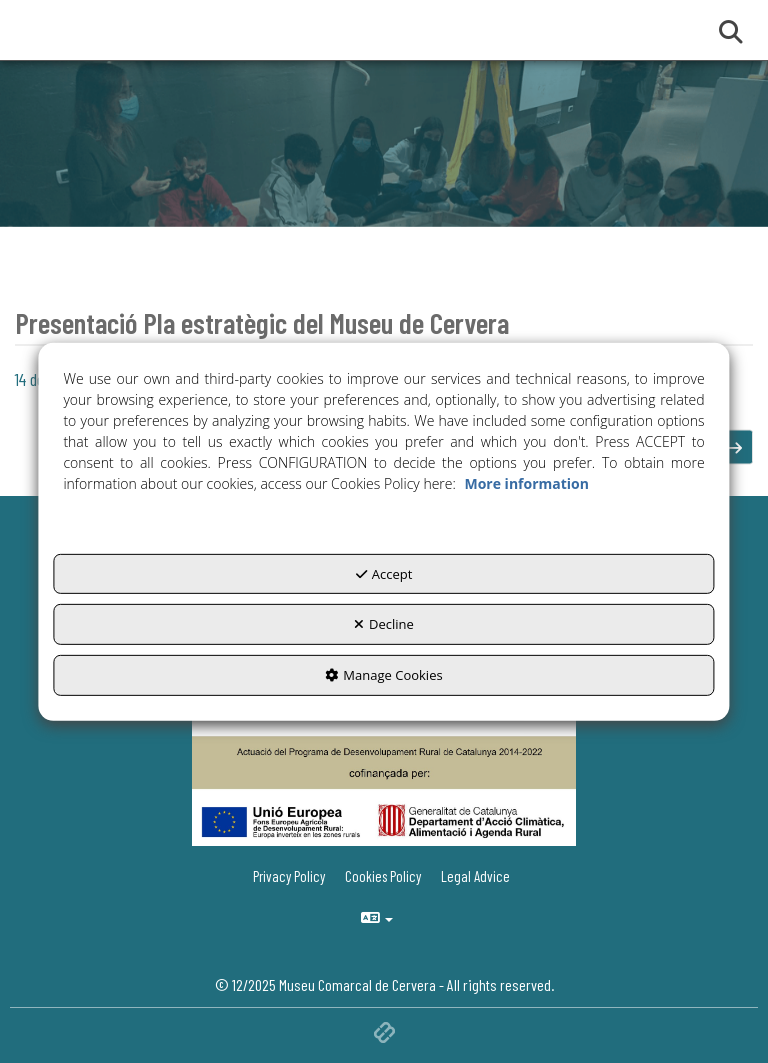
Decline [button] (384, 624)
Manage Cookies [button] (383, 675)
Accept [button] (384, 574)
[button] (735, 447)
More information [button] (526, 483)
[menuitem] (478, 876)
